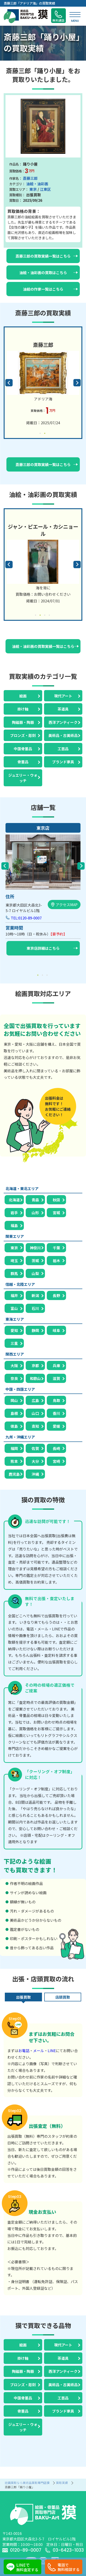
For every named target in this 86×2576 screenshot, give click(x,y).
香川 (56, 1413)
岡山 (14, 1400)
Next (77, 382)
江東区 (45, 189)
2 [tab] (45, 433)
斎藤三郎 (30, 178)
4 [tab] (50, 615)
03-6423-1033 (64, 2550)
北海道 (14, 1199)
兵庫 (56, 1365)
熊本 (14, 1461)
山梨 (35, 1273)
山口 (35, 1413)
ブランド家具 (63, 761)
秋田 (56, 1199)
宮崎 (56, 1461)
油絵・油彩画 (37, 183)
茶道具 (63, 709)
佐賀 (35, 1448)
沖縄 (35, 1474)
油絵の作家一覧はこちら (50, 289)
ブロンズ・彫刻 (23, 735)
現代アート (63, 696)
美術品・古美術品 (63, 735)
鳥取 (56, 1400)
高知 (35, 1426)
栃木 (56, 1260)
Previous (9, 382)
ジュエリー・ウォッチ (22, 777)
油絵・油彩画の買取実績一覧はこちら (45, 646)
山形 (35, 1212)
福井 (14, 1295)
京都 (35, 1365)
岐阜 (56, 1330)
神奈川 (35, 1247)
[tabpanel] (43, 383)
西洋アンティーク (63, 722)
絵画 (23, 696)
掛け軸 (22, 709)
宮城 (56, 1212)
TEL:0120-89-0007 (26, 918)
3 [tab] (45, 615)
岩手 (14, 1212)
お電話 (23, 2050)
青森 (35, 1199)
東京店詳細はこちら (52, 948)
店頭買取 (62, 1997)
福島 (14, 1225)
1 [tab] (41, 433)
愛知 (14, 1330)
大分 (35, 1461)
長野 (56, 1295)
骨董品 (22, 761)
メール (38, 2050)
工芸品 (63, 748)
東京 (33, 189)
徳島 (14, 1426)
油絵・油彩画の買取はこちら (48, 272)
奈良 (14, 1378)
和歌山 (35, 1378)
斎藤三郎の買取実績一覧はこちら (47, 256)
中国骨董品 (23, 748)
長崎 (56, 1448)
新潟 (35, 1295)
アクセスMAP (64, 904)
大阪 (14, 1365)
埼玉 (14, 1260)
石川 (35, 1308)
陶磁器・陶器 (23, 722)
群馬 (14, 1273)
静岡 (35, 1330)
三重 (14, 1343)
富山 (14, 1308)
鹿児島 (14, 1474)
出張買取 (23, 1997)
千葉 (56, 1247)
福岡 (14, 1448)
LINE (52, 2050)
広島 (35, 1400)
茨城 (35, 1260)
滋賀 (56, 1378)
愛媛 (56, 1426)
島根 (14, 1413)
